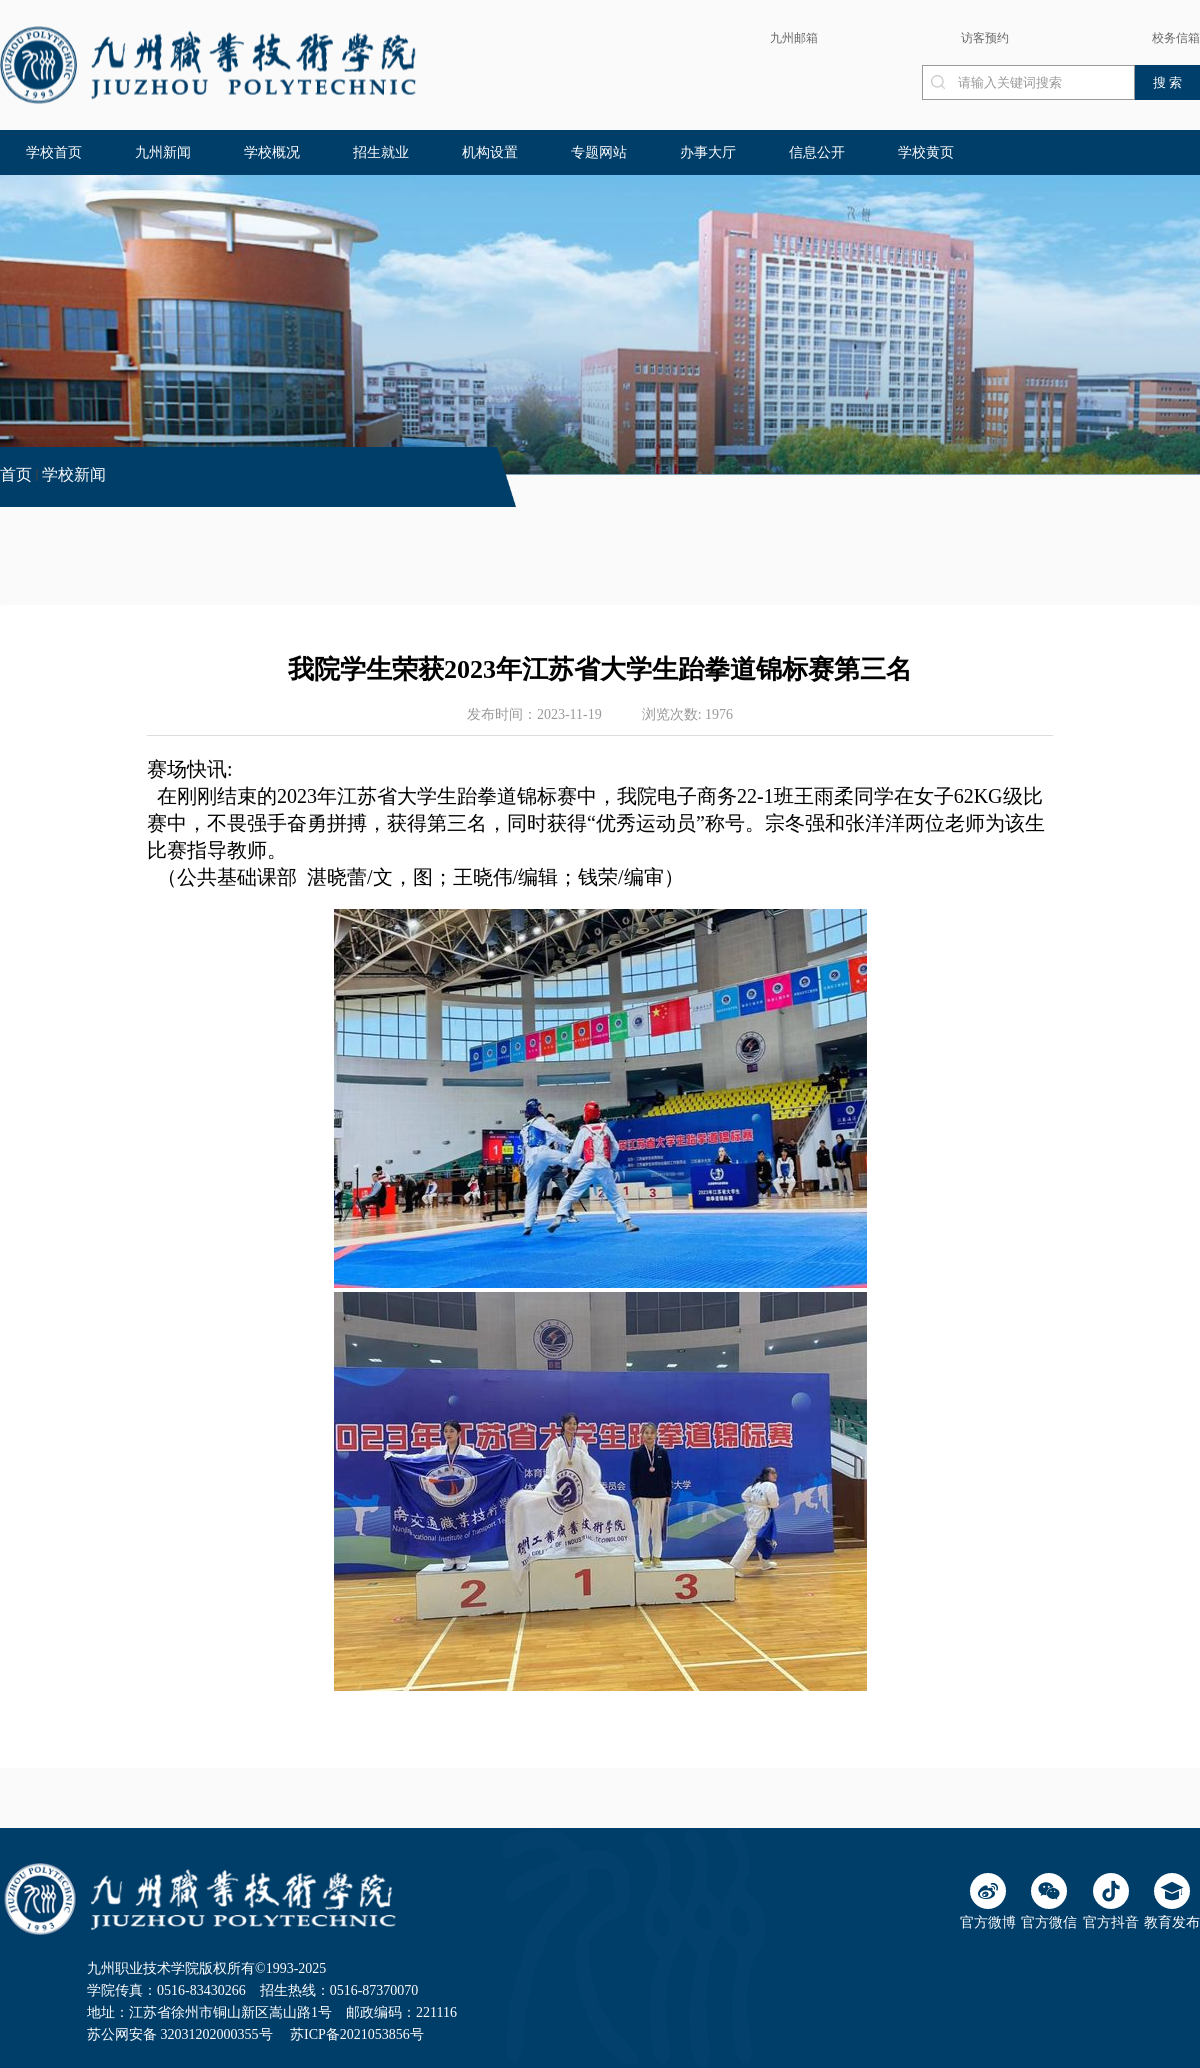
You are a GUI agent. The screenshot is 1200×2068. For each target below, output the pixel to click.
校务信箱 (1176, 38)
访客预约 (985, 38)
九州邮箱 (794, 38)
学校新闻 (74, 474)
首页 (16, 474)
